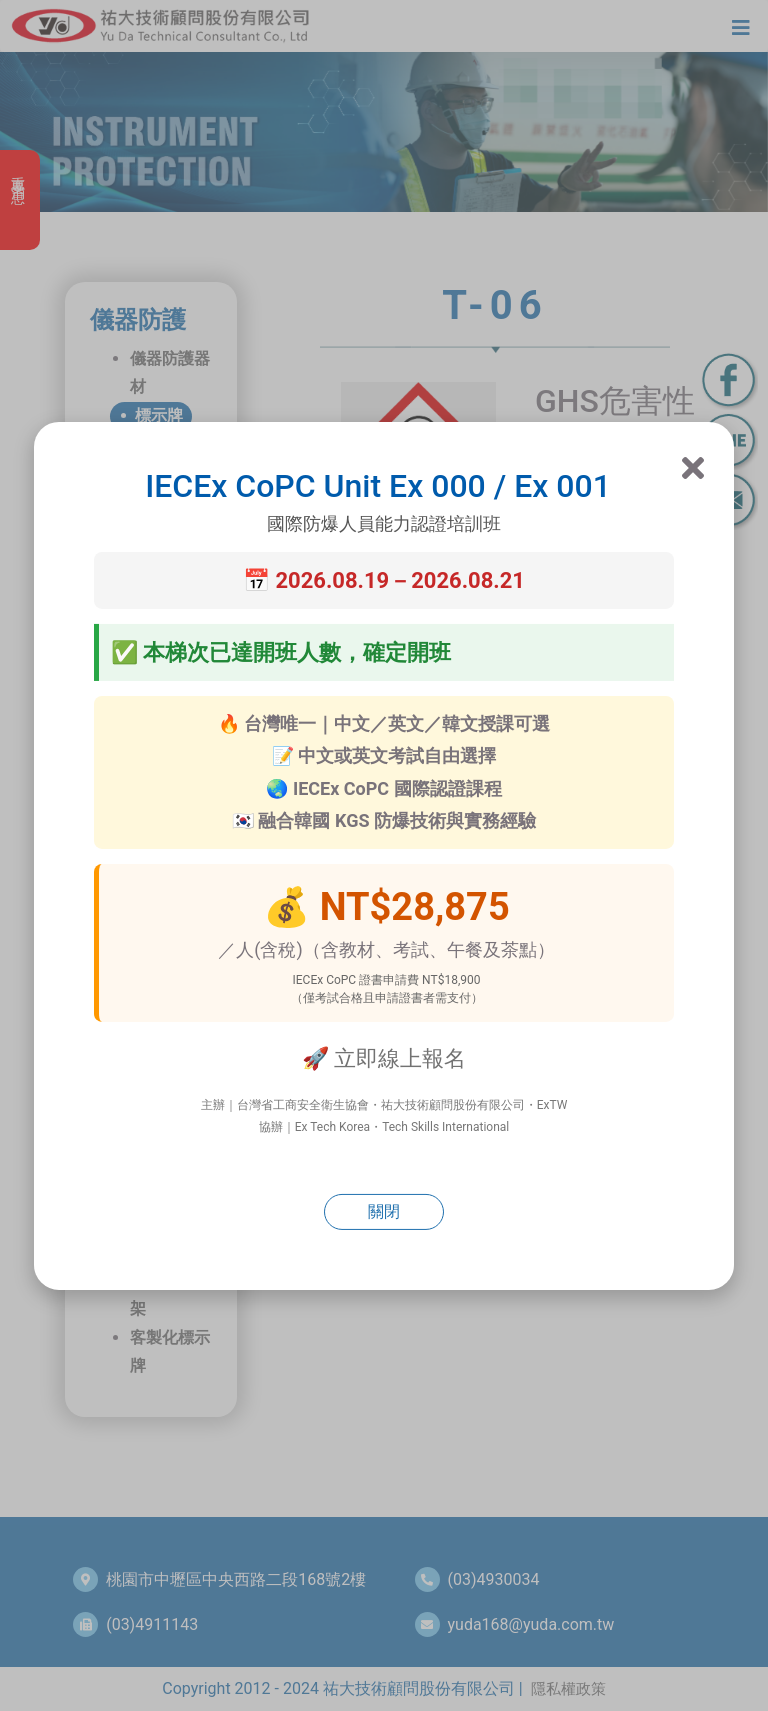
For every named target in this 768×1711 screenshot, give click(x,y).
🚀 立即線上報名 (384, 1058)
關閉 (384, 1211)
